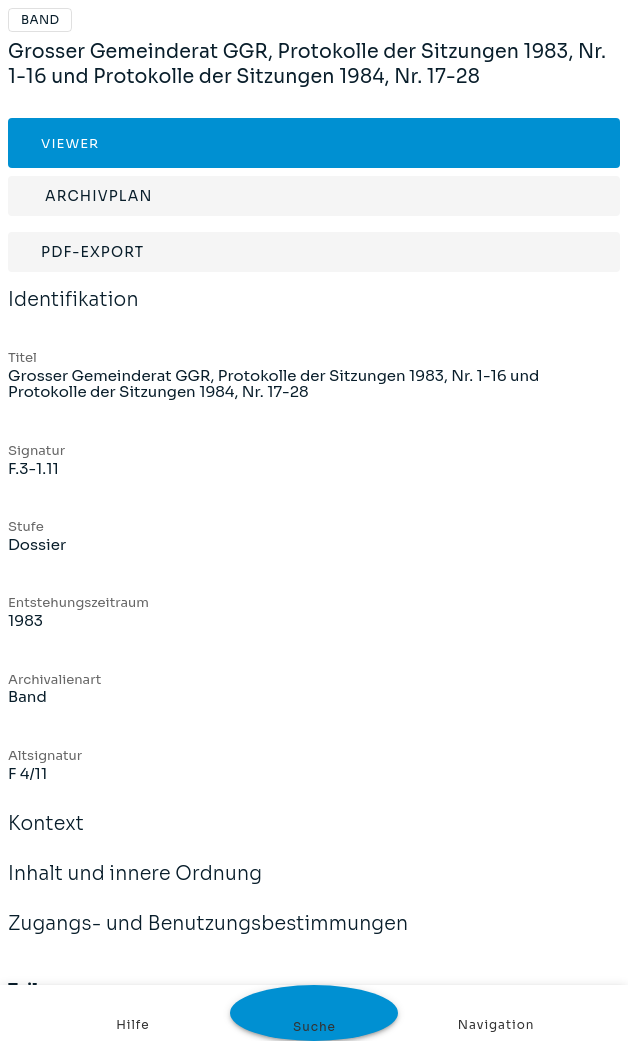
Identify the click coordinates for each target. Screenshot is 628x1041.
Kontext (46, 837)
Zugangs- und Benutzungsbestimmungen (208, 937)
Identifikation (73, 313)
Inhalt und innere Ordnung (135, 887)
